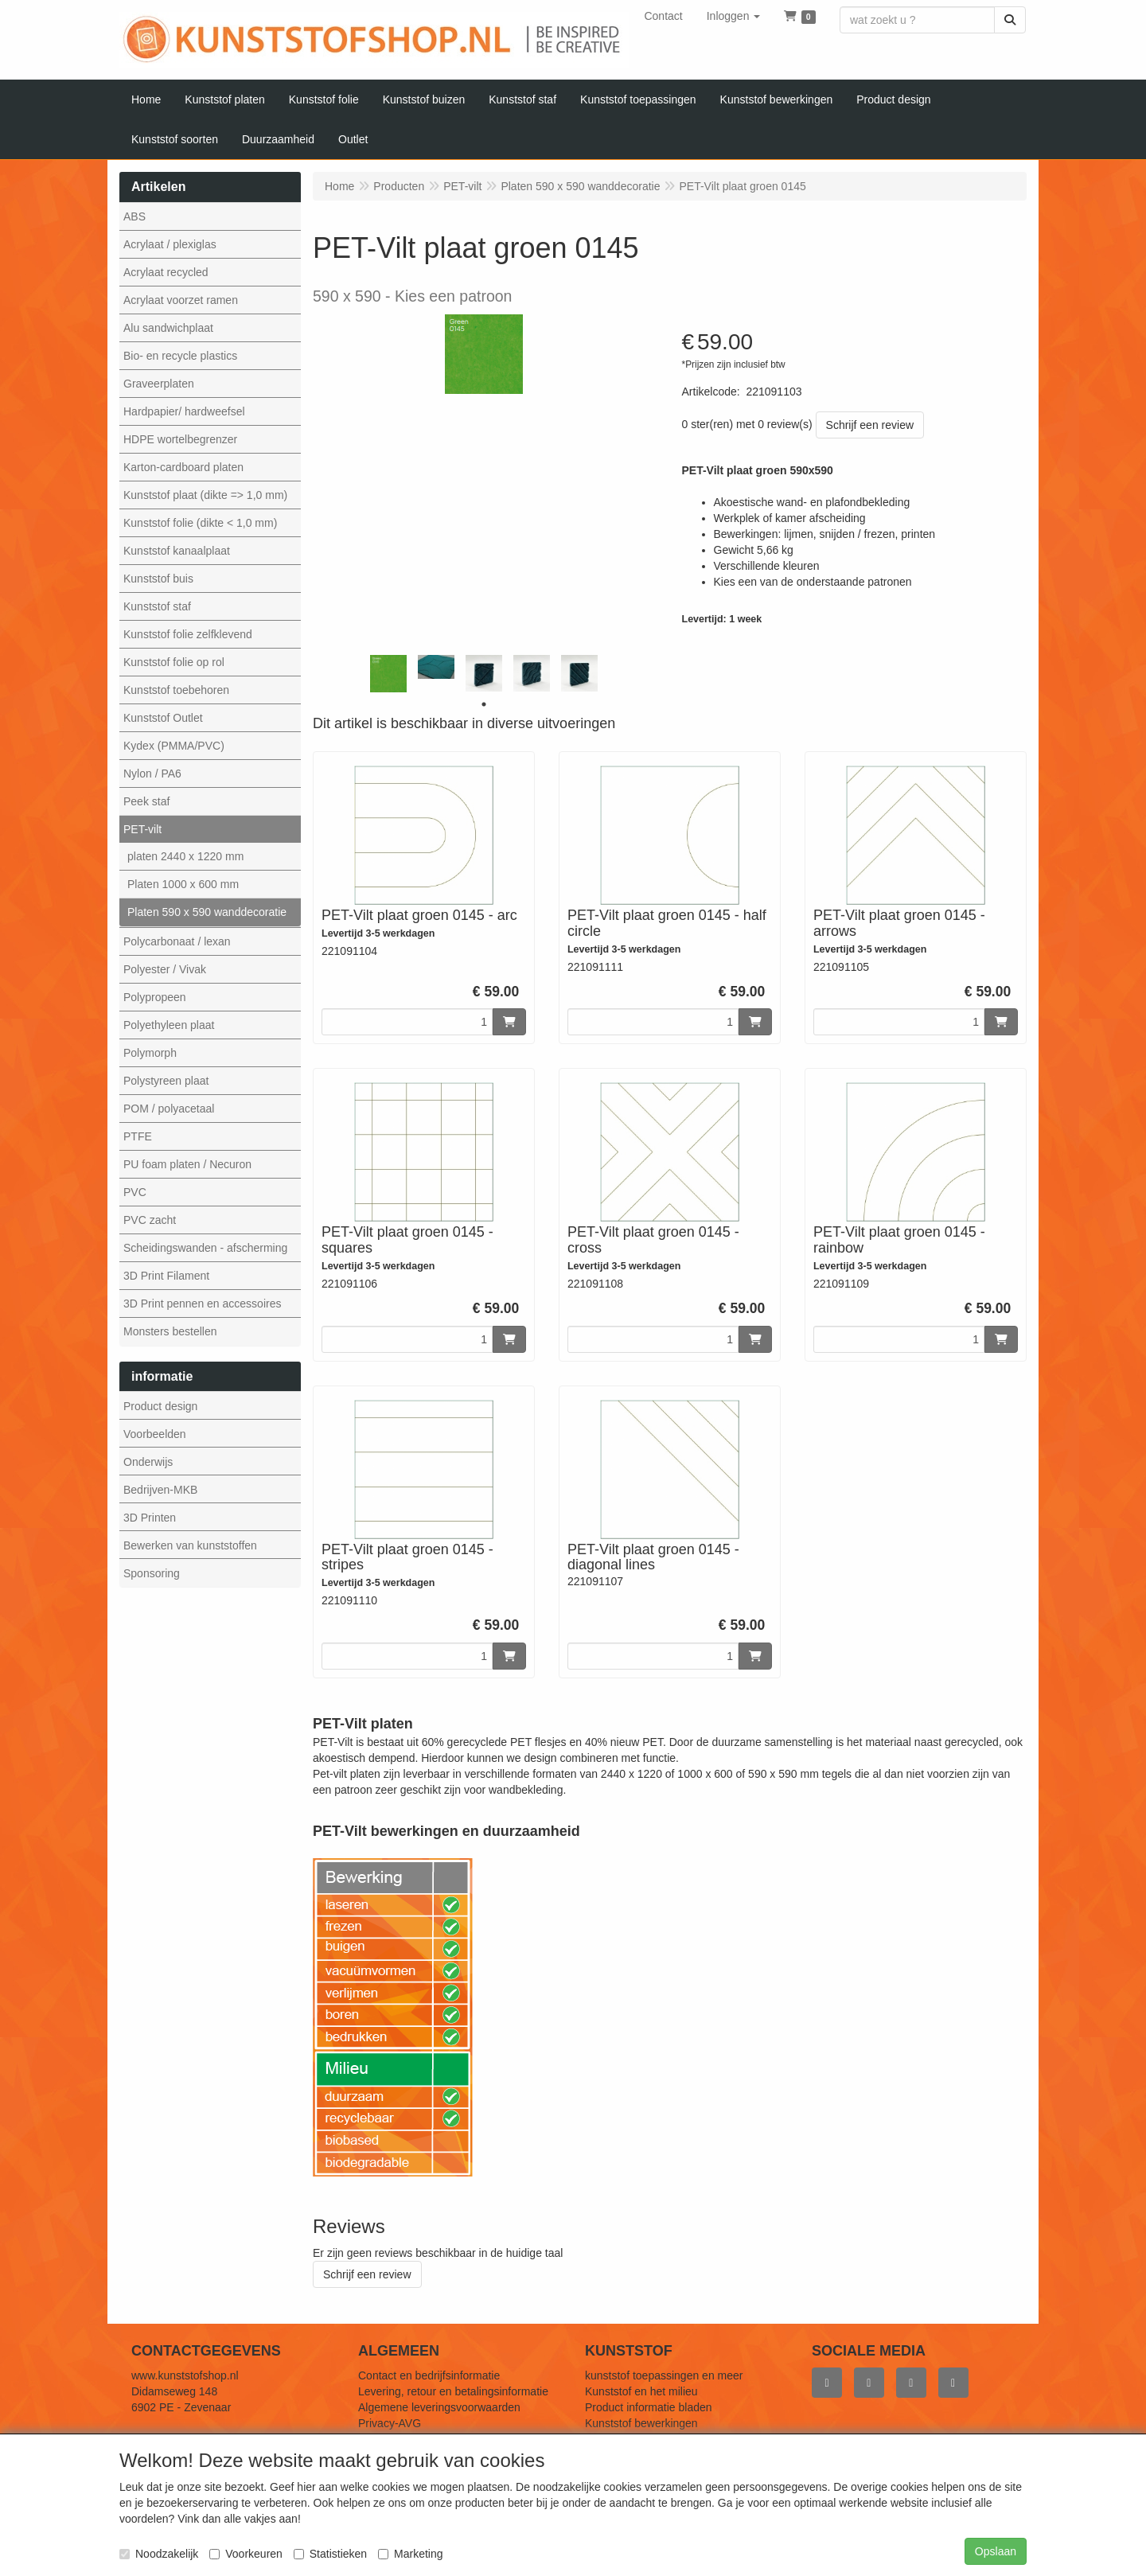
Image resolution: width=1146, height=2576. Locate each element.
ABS (134, 216)
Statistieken (330, 2553)
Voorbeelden (154, 1434)
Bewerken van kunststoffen (190, 1545)
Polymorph (150, 1052)
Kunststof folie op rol (173, 662)
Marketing (410, 2553)
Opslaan (995, 2551)
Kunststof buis (158, 578)
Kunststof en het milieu (641, 2391)
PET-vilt (142, 829)
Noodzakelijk (158, 2553)
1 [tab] (484, 704)
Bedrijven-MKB (160, 1489)
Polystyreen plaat (166, 1080)
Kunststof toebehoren (176, 690)
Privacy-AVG (389, 2423)
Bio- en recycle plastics (180, 355)
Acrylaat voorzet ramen (180, 300)
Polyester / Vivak (164, 969)
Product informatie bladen (648, 2407)
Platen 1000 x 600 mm (183, 884)
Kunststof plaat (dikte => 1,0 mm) (205, 495)
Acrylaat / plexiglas (169, 244)
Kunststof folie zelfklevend (187, 634)
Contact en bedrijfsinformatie (429, 2375)
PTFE (137, 1136)
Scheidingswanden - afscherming (205, 1247)
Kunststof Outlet (163, 717)
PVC (134, 1192)
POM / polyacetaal (168, 1108)
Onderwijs (148, 1462)
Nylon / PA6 (152, 773)
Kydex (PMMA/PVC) (173, 745)
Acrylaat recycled (166, 272)
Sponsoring (151, 1573)
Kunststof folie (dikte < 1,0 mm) (200, 522)
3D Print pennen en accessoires (202, 1303)
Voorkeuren (246, 2553)
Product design (160, 1406)
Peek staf (146, 801)
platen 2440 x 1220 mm (185, 856)
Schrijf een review (870, 425)
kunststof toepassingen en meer (664, 2375)
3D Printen (149, 1517)
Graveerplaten (158, 383)
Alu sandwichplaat (168, 328)
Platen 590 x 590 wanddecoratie (206, 912)
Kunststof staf (157, 606)
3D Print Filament (166, 1275)
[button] (734, 16)
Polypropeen (154, 997)
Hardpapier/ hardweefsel (184, 411)
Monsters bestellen (170, 1331)
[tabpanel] (388, 673)
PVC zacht (149, 1220)
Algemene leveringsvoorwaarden (439, 2407)
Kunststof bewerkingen (641, 2423)
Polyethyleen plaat (168, 1025)
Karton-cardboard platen (183, 467)
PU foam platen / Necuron (187, 1164)
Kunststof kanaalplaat (176, 550)
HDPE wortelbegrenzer (180, 439)
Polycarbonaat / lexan (177, 941)
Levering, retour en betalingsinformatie (453, 2391)
